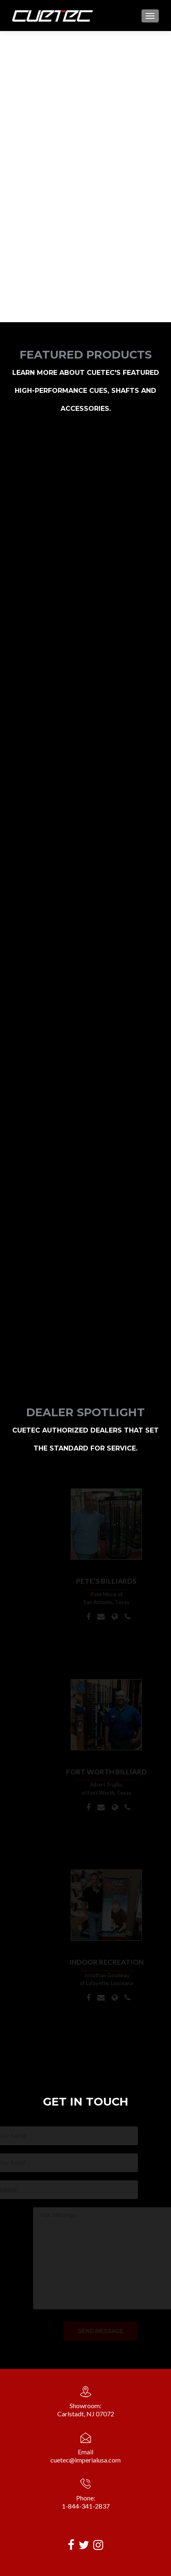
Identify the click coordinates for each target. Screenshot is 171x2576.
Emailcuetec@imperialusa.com (85, 2456)
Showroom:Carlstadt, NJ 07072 (85, 2410)
